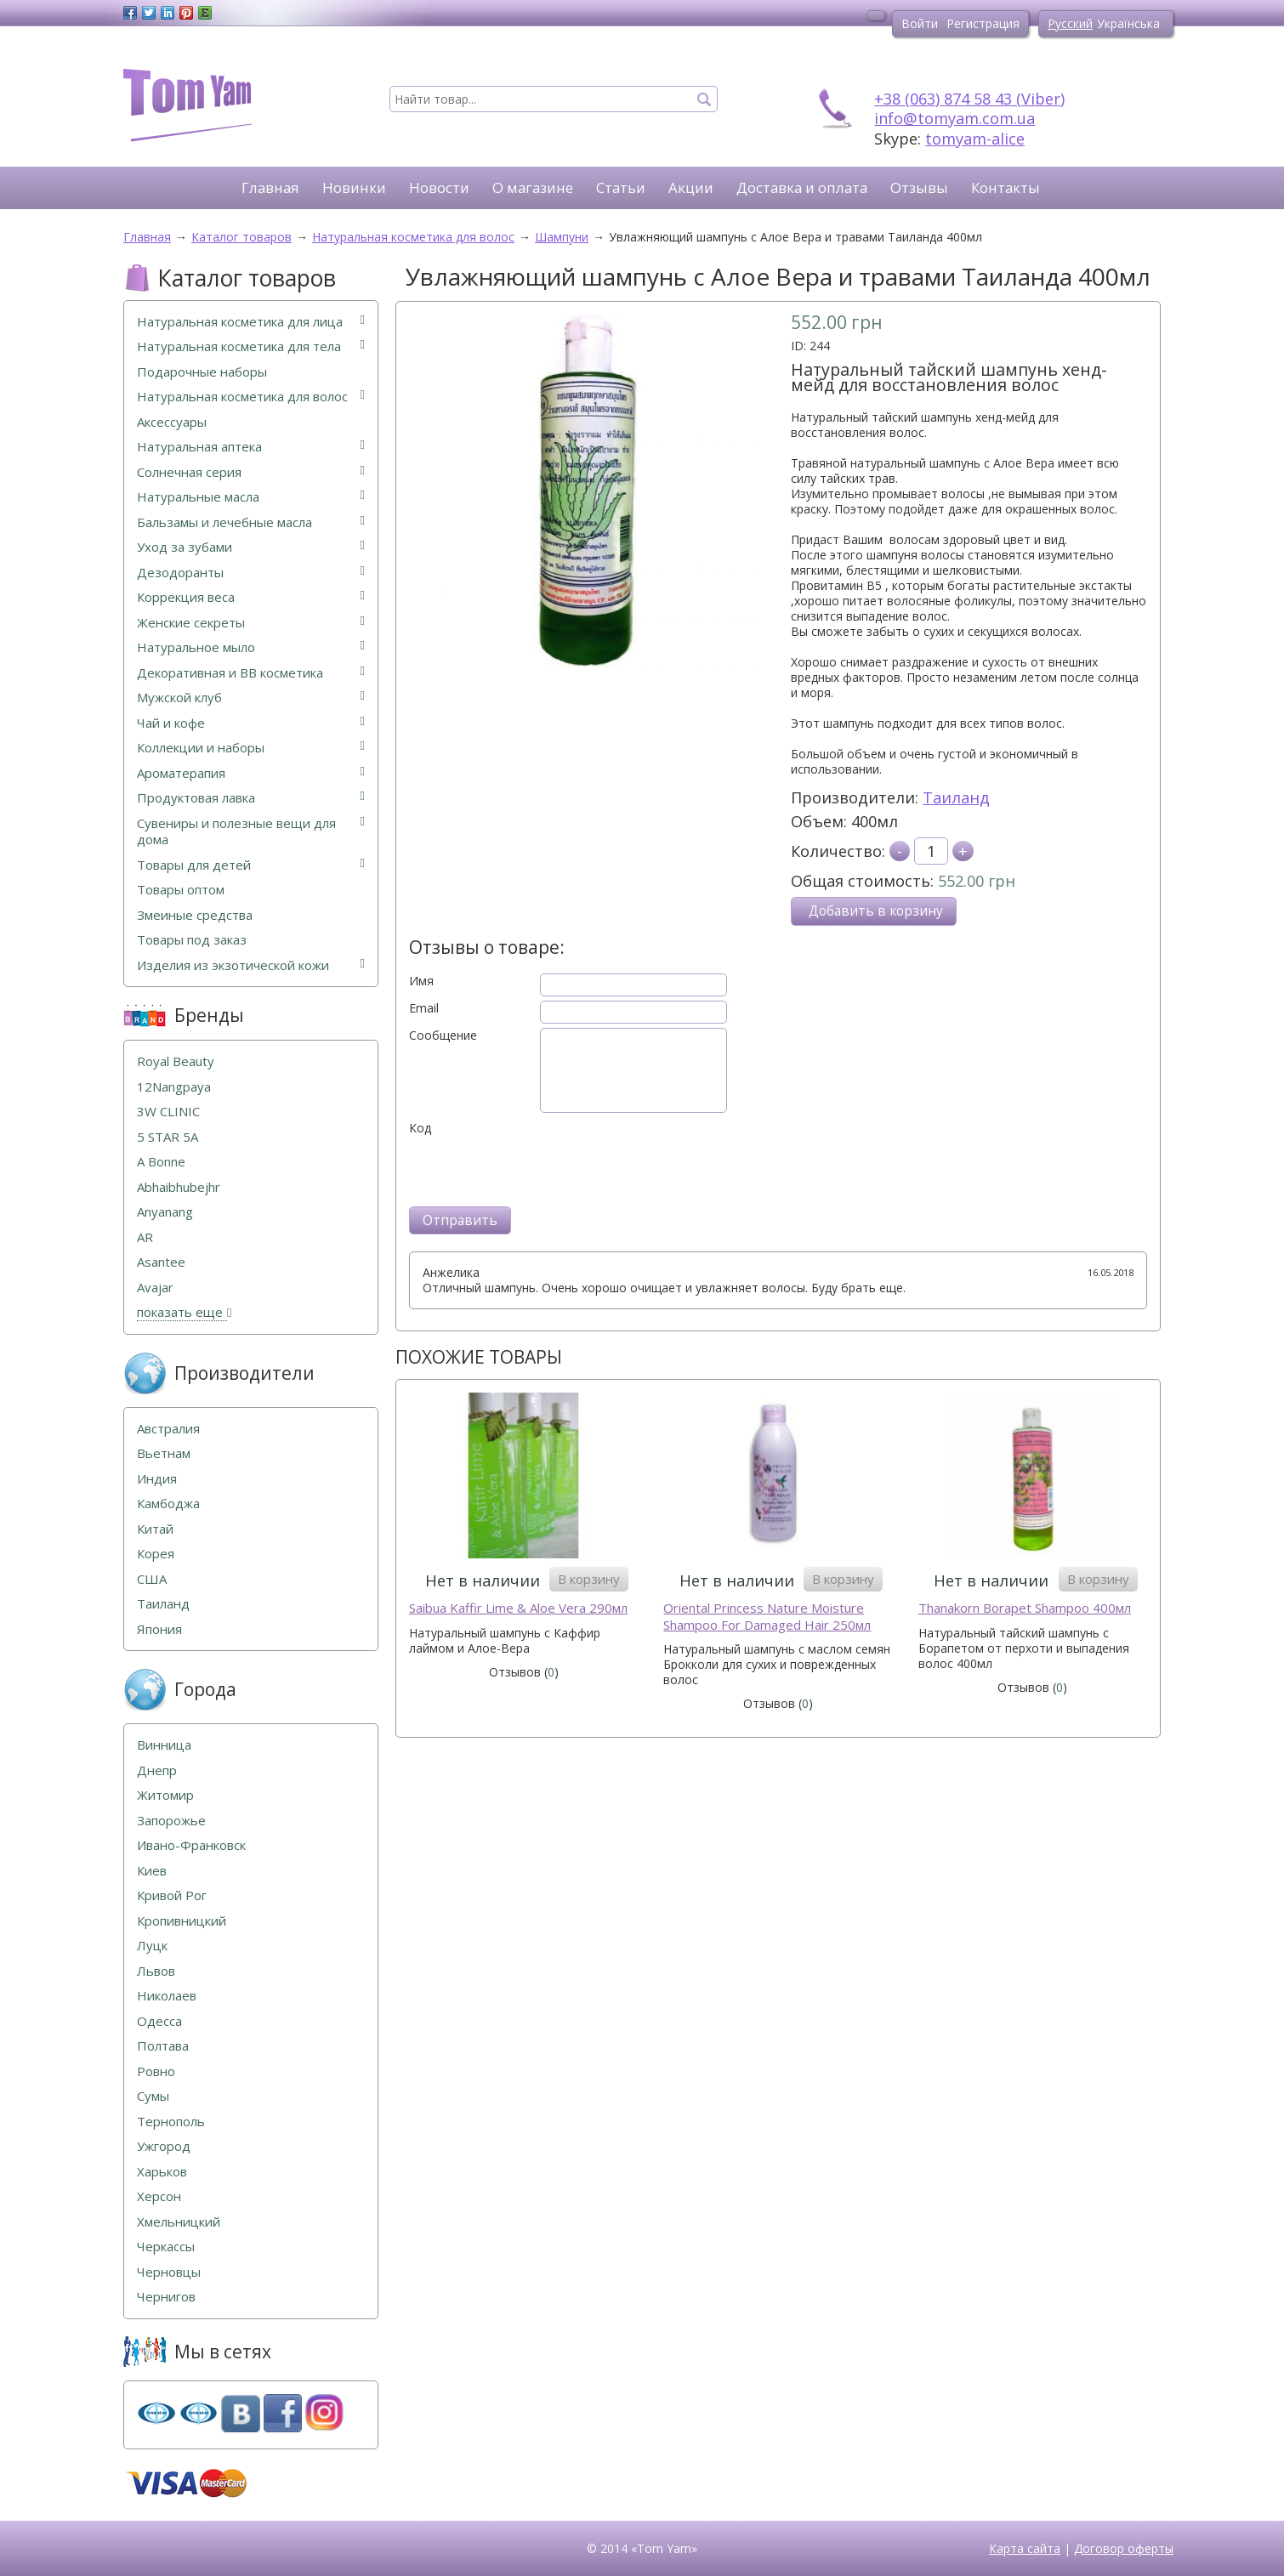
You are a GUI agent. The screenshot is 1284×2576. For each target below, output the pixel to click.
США (152, 1579)
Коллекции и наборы (251, 748)
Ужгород (163, 2146)
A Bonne (161, 1162)
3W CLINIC (168, 1112)
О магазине (532, 187)
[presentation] (538, 1169)
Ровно (156, 2071)
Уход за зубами (251, 547)
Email (424, 1008)
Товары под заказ (192, 940)
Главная (270, 187)
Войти (919, 23)
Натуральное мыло (251, 647)
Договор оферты (1123, 2548)
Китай (155, 1529)
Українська (1128, 23)
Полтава (163, 2046)
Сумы (153, 2096)
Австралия (168, 1429)
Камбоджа (168, 1503)
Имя (421, 981)
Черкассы (166, 2246)
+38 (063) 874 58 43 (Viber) (969, 98)
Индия (157, 1479)
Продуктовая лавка (251, 798)
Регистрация (983, 23)
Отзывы (919, 187)
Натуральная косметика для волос (251, 397)
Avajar (155, 1287)
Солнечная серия (251, 472)
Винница (164, 1745)
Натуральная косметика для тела (251, 346)
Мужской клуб (251, 697)
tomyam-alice (975, 138)
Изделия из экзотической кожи (251, 965)
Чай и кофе (251, 723)
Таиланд (956, 797)
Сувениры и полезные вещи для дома (251, 831)
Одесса (159, 2021)
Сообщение (443, 1035)
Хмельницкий (178, 2222)
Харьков (162, 2172)
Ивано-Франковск (191, 1845)
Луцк (152, 1946)
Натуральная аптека (251, 447)
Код (420, 1128)
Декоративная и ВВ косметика (251, 673)
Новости (439, 187)
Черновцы (169, 2272)
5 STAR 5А (167, 1137)
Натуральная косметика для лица (251, 322)
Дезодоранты (251, 573)
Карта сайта (1024, 2548)
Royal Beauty (175, 1061)
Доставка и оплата (801, 187)
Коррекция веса (251, 597)
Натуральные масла (251, 497)
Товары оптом (180, 890)
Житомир (165, 1795)
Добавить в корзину (876, 911)
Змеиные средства (195, 915)
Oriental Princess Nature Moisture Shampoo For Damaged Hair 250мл (767, 1616)
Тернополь (171, 2122)
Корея (155, 1554)
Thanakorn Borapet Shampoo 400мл (1024, 1608)
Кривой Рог (172, 1895)
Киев (152, 1871)
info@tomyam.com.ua (954, 118)
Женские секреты (251, 623)
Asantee (161, 1262)
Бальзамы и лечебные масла (251, 522)
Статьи (620, 187)
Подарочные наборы (202, 372)
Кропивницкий (181, 1921)
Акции (690, 187)
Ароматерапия (251, 773)
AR (145, 1237)
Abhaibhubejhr (178, 1187)
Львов (156, 1971)
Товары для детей (251, 865)
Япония (159, 1629)
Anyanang (165, 1212)
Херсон (159, 2196)
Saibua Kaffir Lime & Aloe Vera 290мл (518, 1608)
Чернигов (166, 2297)
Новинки (354, 187)
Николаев (166, 1996)
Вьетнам (163, 1453)
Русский (1070, 23)
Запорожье (171, 1821)
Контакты (1005, 187)
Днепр (157, 1770)
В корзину (589, 1578)
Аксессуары (172, 422)
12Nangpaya (174, 1087)
